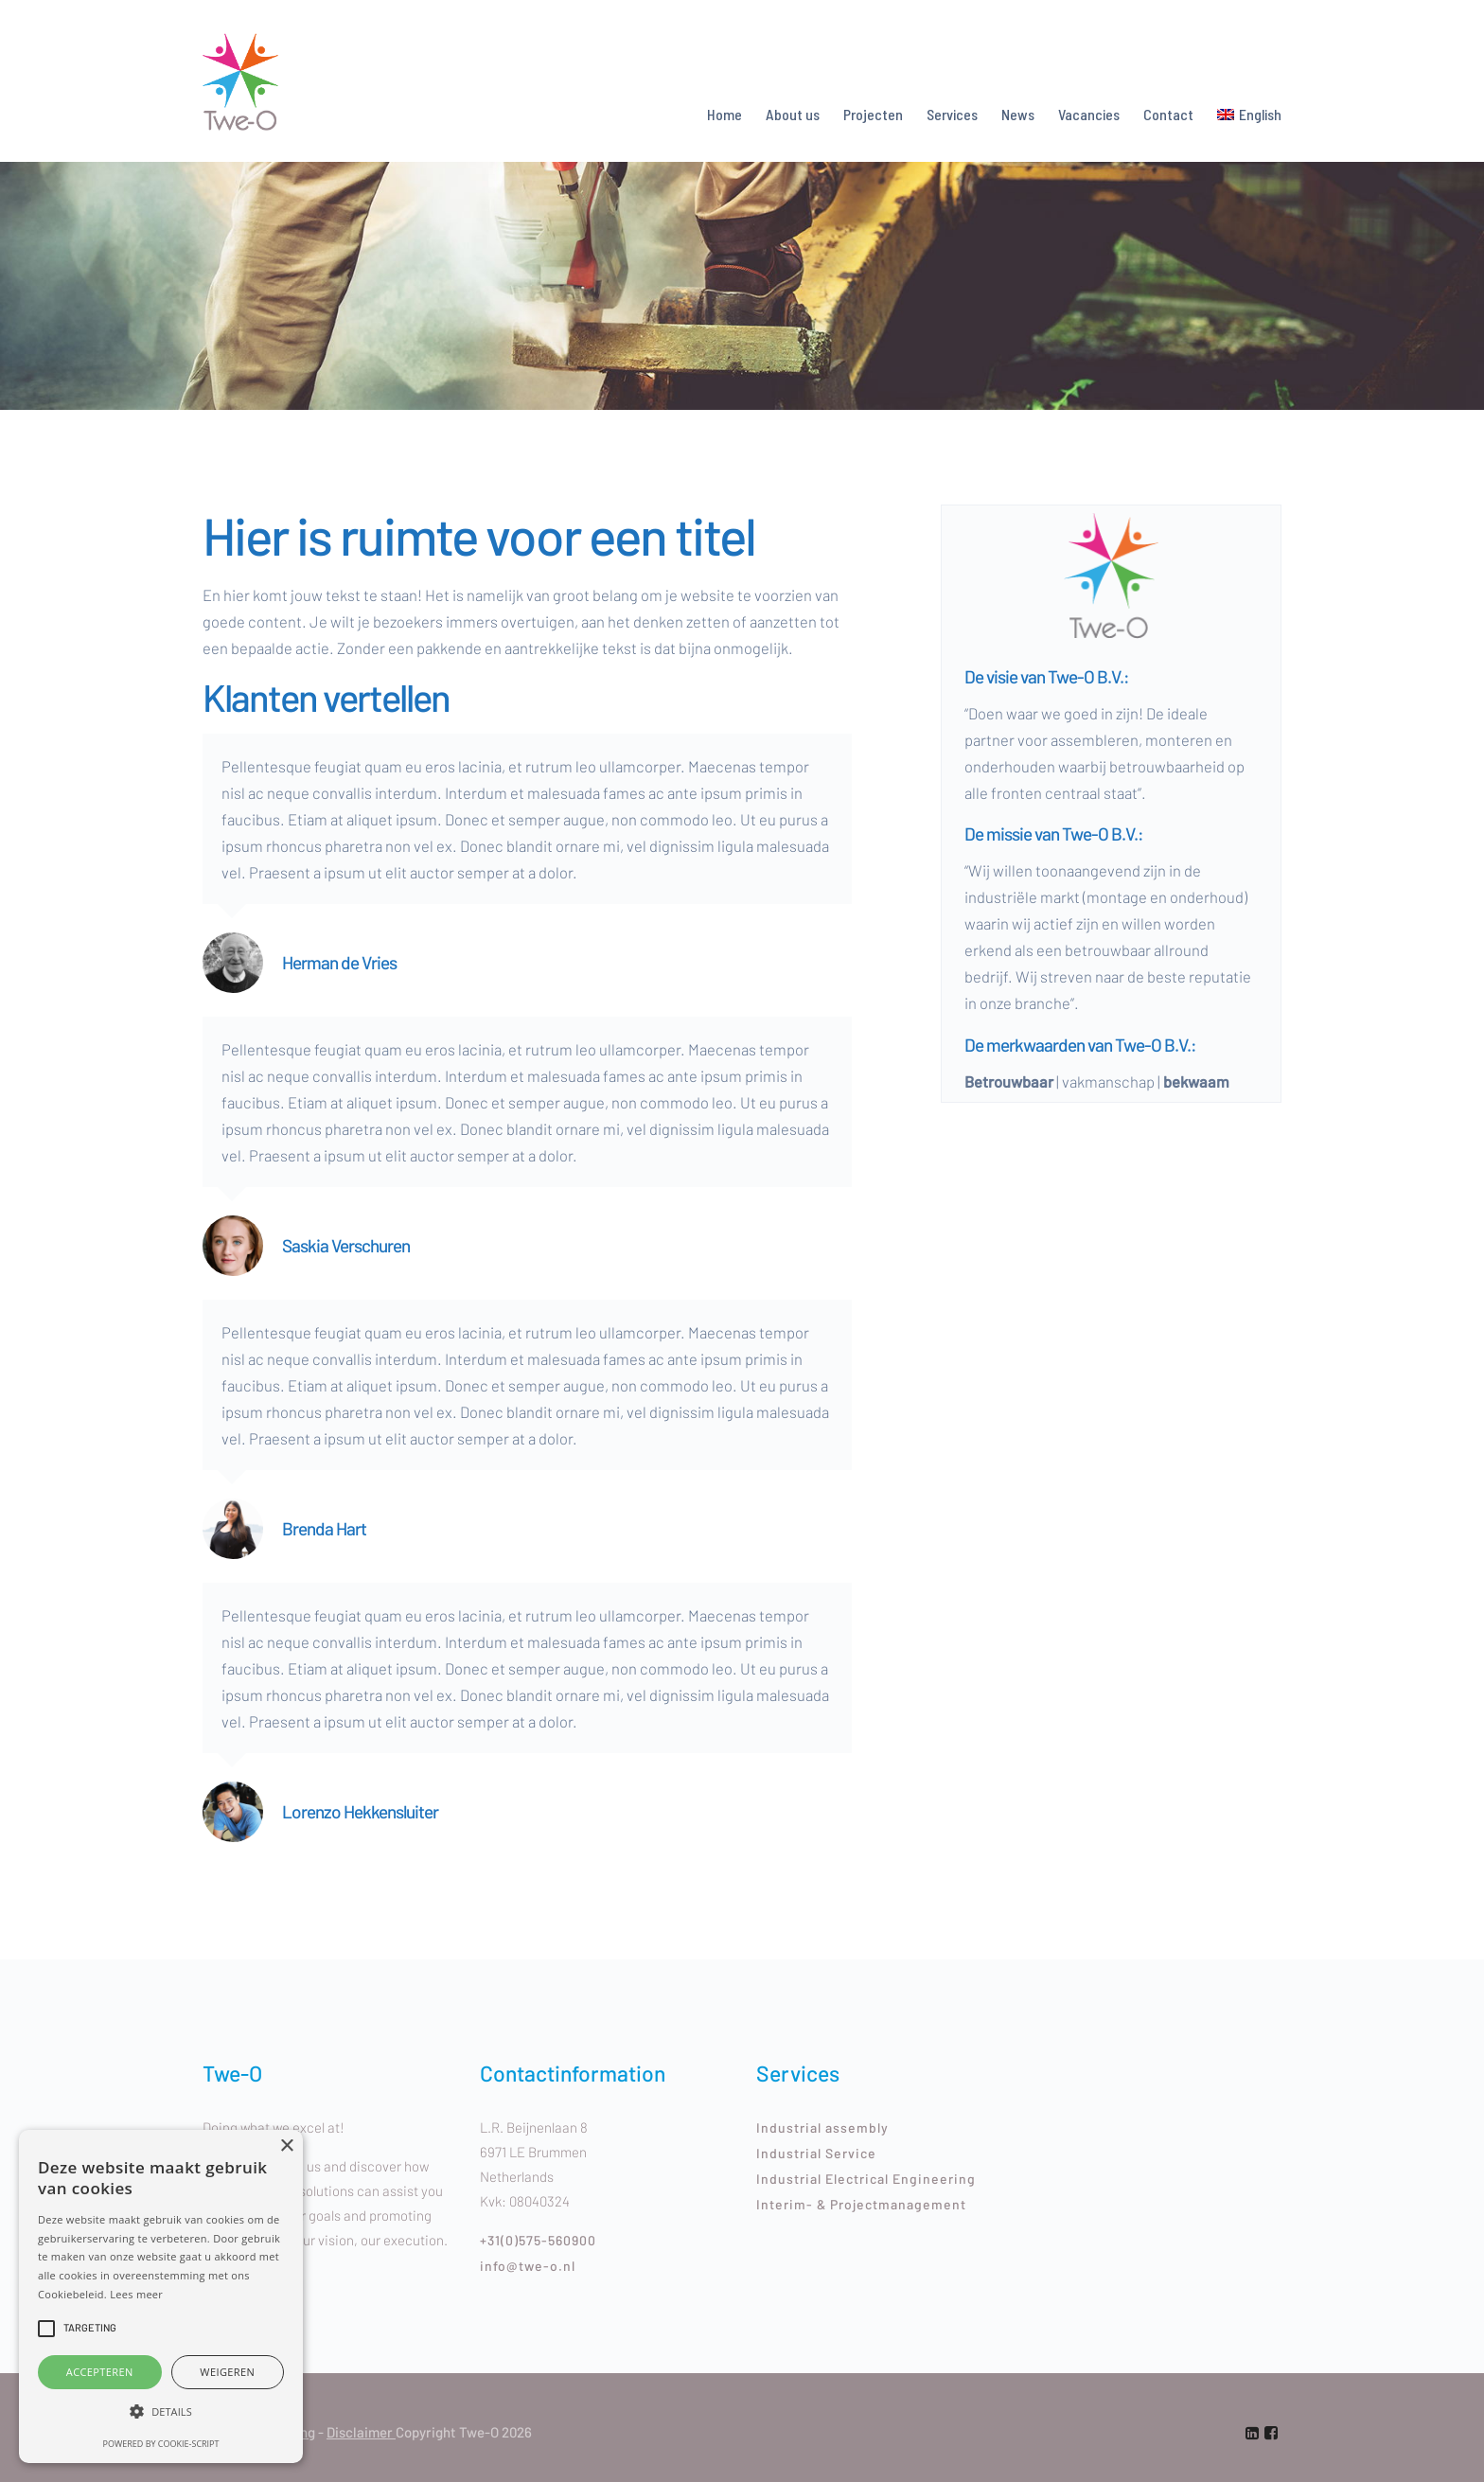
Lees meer (136, 2294)
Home (724, 114)
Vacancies (1089, 114)
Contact (1168, 114)
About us (793, 114)
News (1017, 114)
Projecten (873, 114)
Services (952, 114)
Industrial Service (816, 2153)
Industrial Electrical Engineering (866, 2179)
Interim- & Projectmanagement (861, 2204)
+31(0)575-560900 (538, 2240)
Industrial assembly (822, 2127)
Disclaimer (361, 2431)
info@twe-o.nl (527, 2266)
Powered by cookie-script (161, 2444)
